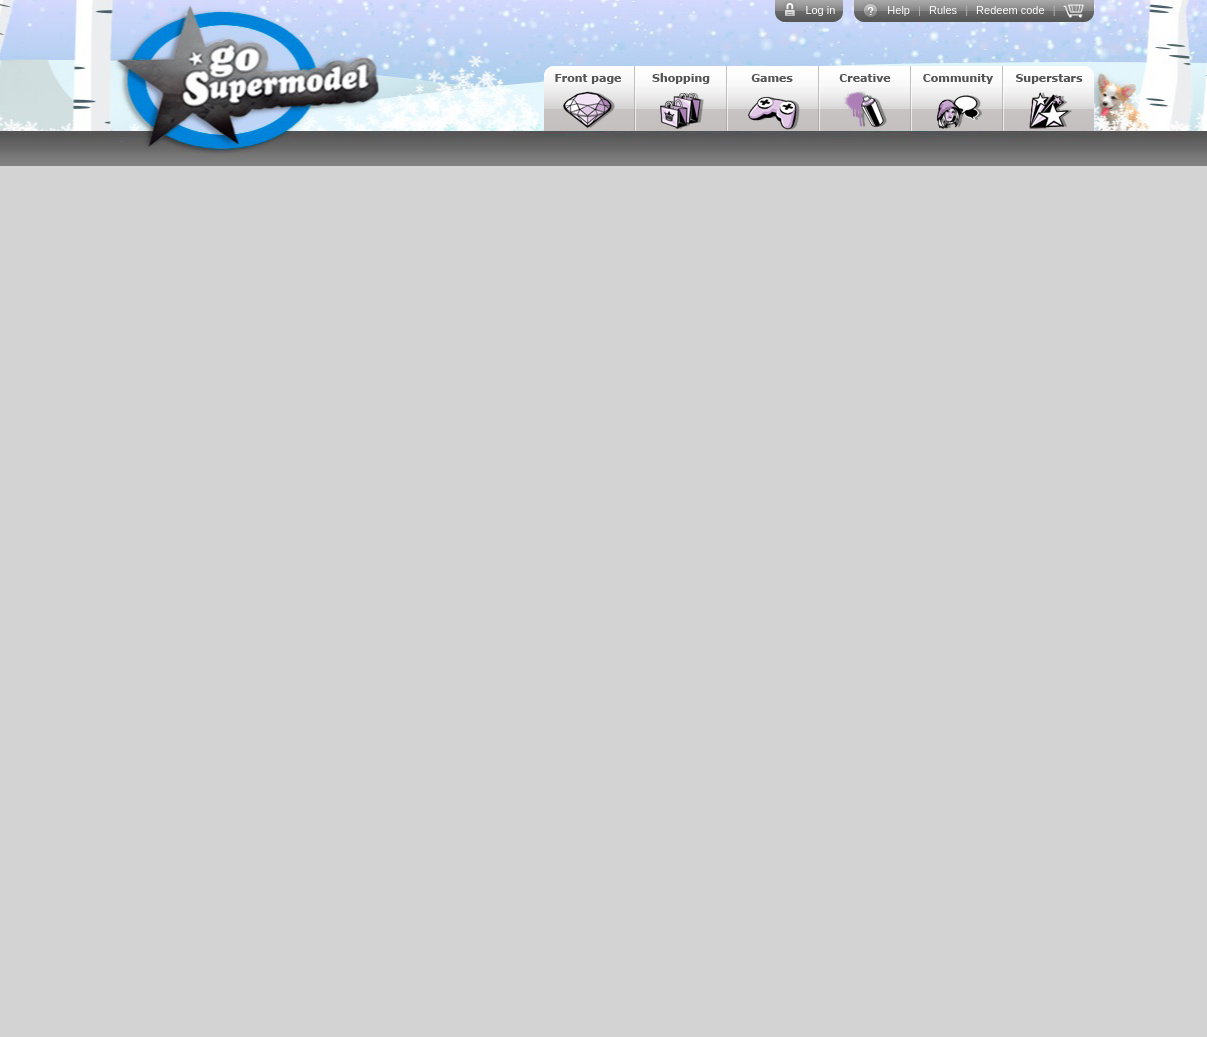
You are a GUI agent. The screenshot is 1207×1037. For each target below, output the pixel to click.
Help (898, 10)
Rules (943, 10)
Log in (820, 10)
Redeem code (1010, 10)
